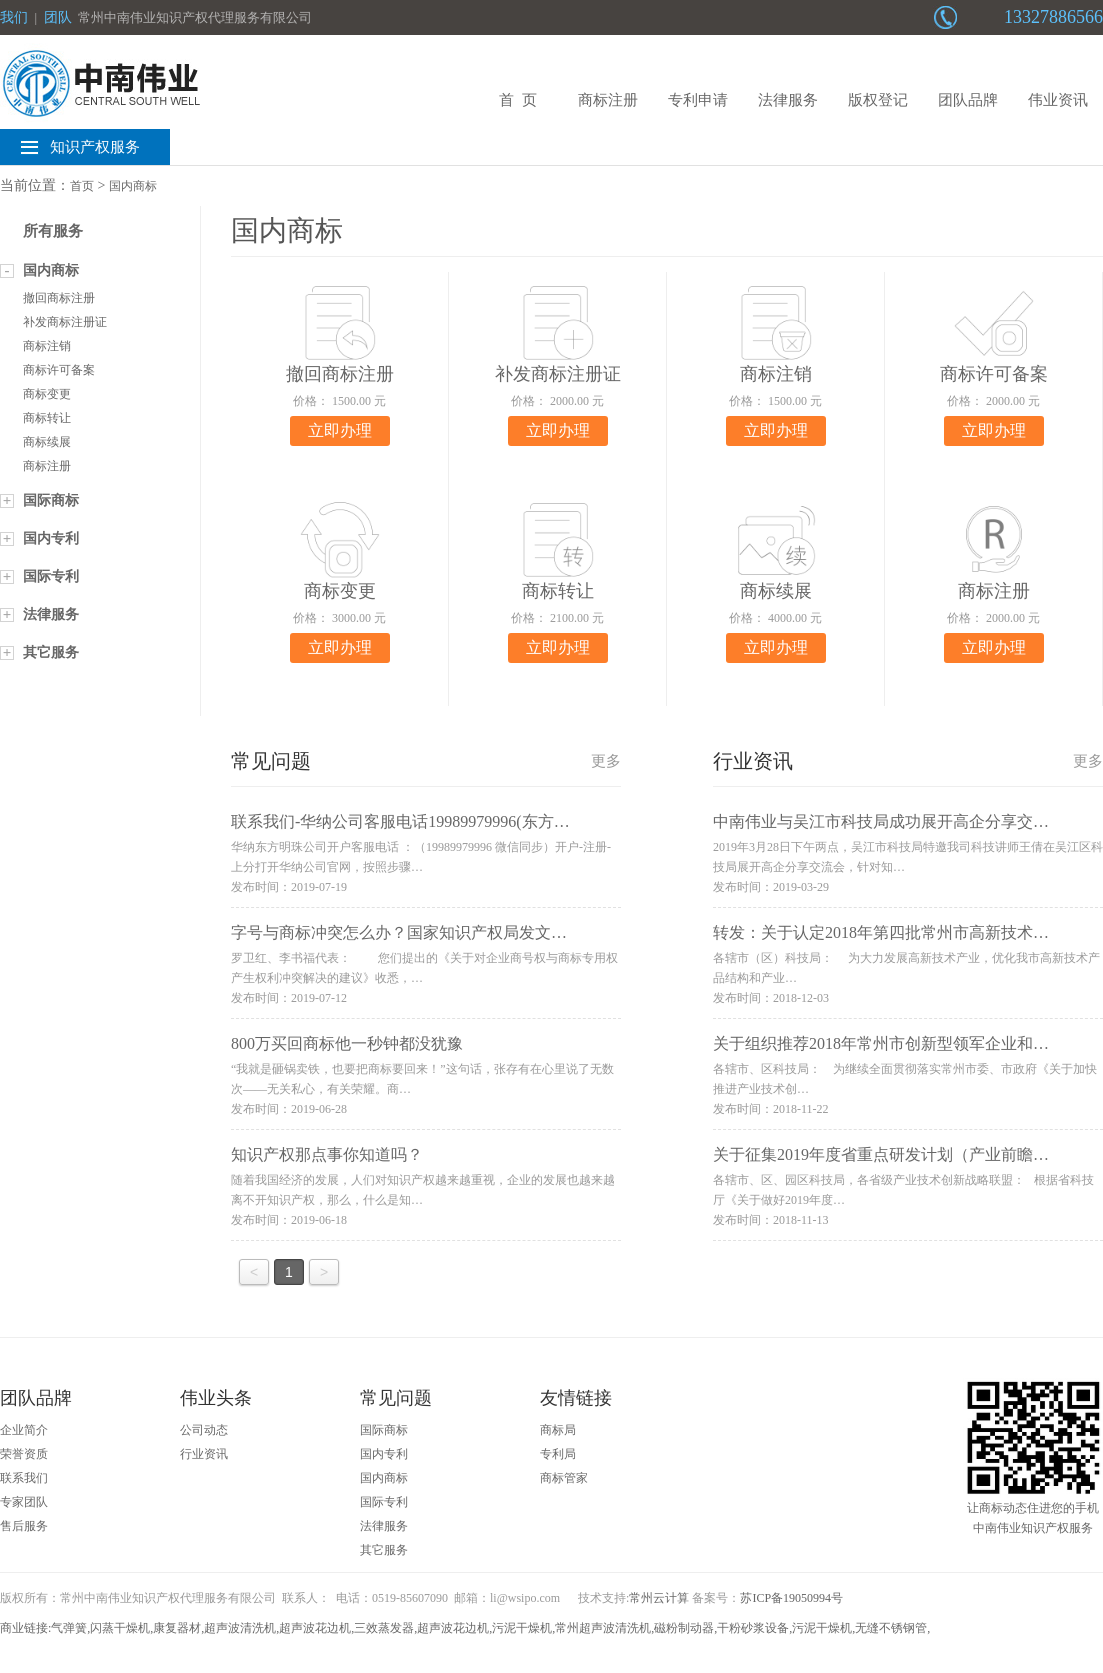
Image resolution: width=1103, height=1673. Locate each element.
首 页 (518, 100)
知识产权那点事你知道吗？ (327, 1154)
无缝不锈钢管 (891, 1628)
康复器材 (177, 1628)
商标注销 (47, 346)
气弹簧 (69, 1628)
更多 (606, 761)
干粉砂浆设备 (753, 1628)
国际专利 (51, 576)
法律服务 (788, 100)
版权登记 (878, 100)
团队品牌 (968, 100)
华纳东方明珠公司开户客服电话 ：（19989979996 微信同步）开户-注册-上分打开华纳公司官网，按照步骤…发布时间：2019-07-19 (421, 867)
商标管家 (564, 1478)
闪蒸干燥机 (120, 1628)
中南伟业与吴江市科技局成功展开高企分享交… (881, 821)
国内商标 (133, 186)
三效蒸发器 (384, 1628)
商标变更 (47, 394)
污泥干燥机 (522, 1628)
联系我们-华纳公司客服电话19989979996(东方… (400, 821)
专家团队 (24, 1502)
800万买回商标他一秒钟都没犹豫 (347, 1043)
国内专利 (51, 538)
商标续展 (47, 442)
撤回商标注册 (59, 298)
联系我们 (24, 1478)
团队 (58, 17)
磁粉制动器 (684, 1628)
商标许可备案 (59, 370)
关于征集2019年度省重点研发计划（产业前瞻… (881, 1154)
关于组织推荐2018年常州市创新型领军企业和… (881, 1043)
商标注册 (608, 100)
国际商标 (51, 500)
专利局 (558, 1454)
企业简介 (24, 1430)
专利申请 (698, 100)
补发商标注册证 (65, 322)
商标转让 (47, 418)
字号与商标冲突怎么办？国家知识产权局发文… (399, 932)
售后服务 (24, 1526)
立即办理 (340, 430)
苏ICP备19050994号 (791, 1598)
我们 (14, 17)
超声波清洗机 (240, 1628)
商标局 (558, 1430)
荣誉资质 (24, 1454)
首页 (82, 186)
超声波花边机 (315, 1628)
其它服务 (51, 652)
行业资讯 (204, 1454)
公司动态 (204, 1430)
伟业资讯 (1058, 100)
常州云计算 (659, 1598)
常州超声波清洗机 (603, 1628)
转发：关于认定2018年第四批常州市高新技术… (881, 932)
